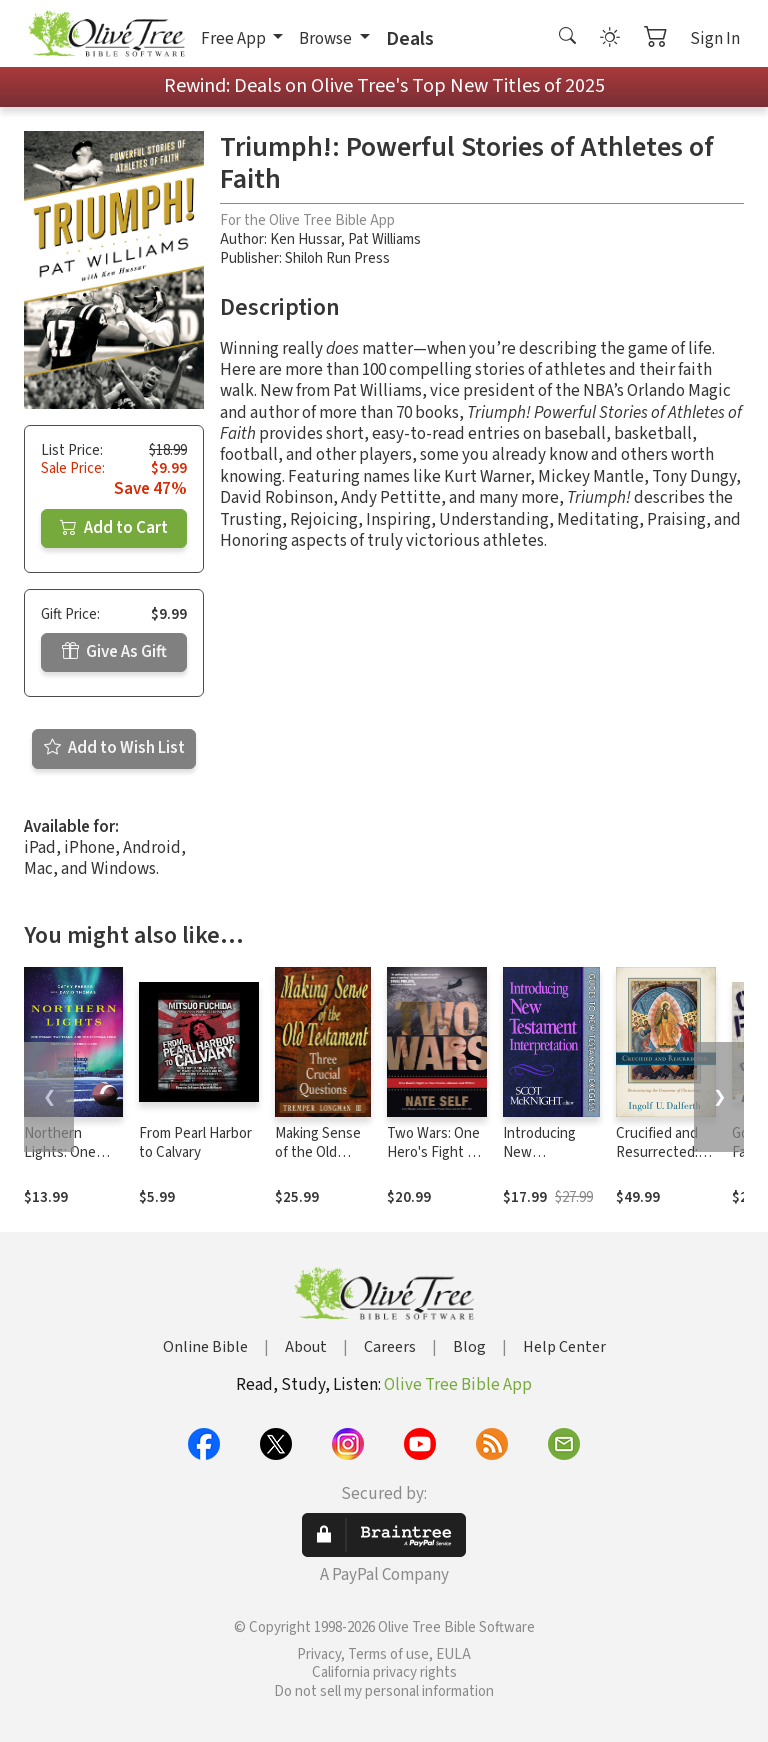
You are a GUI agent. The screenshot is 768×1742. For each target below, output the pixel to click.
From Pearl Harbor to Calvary (195, 1143)
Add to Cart (114, 528)
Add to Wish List (114, 748)
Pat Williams (384, 239)
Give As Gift (114, 652)
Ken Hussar (305, 239)
